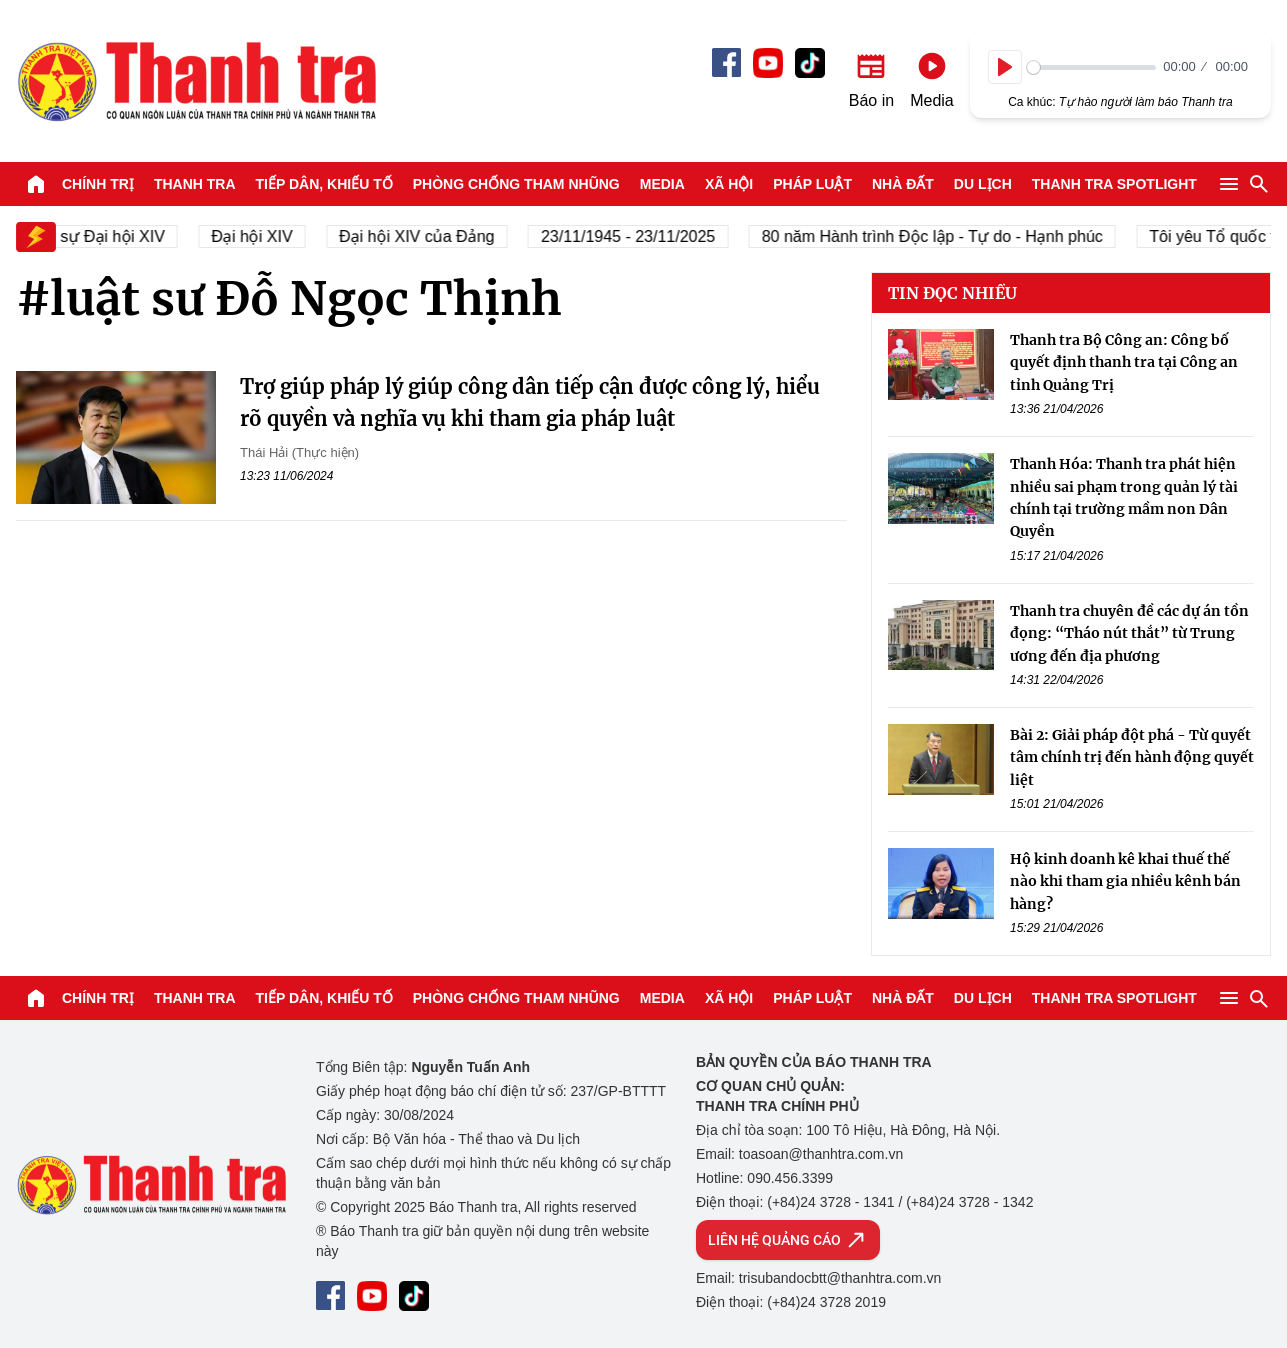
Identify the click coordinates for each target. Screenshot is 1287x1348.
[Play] (1005, 67)
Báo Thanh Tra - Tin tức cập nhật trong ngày (196, 81)
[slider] (1091, 67)
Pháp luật (812, 184)
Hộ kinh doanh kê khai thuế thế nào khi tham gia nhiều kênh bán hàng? (1125, 881)
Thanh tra (195, 184)
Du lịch (983, 184)
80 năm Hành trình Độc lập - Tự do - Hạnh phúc (973, 236)
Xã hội (729, 184)
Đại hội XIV (292, 236)
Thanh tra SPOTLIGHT (1114, 184)
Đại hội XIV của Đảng (457, 236)
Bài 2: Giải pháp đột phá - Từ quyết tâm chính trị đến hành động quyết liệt (1132, 757)
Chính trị (98, 184)
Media (662, 184)
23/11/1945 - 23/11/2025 (669, 236)
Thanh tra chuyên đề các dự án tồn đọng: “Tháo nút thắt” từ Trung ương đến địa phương (1129, 633)
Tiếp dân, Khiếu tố (324, 184)
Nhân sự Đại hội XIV (132, 236)
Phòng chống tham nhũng (516, 184)
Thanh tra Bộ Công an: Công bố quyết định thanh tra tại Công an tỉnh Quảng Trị (1124, 362)
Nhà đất (903, 184)
